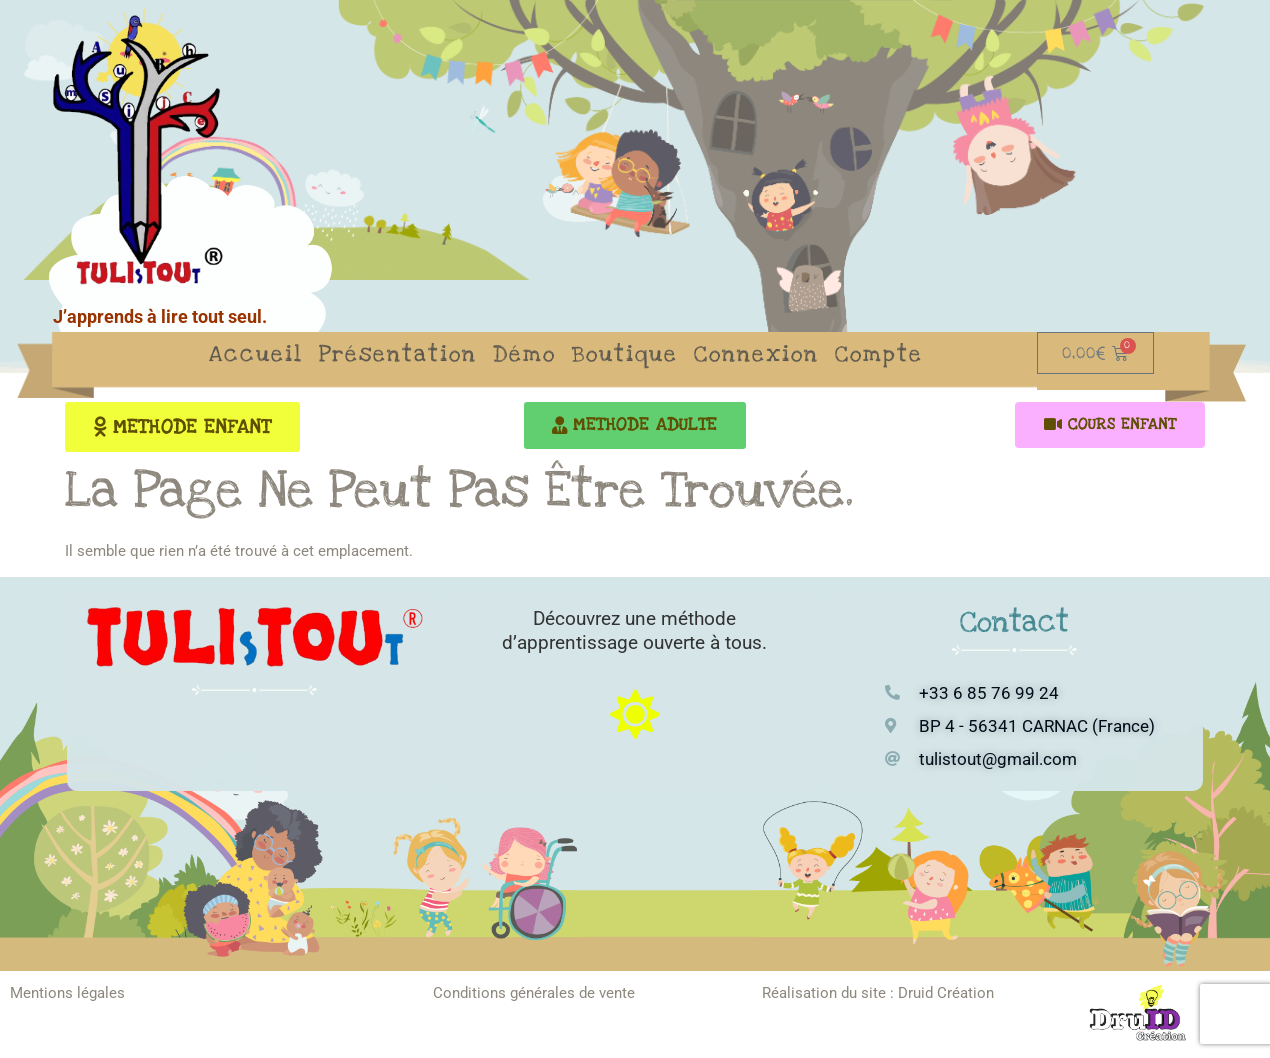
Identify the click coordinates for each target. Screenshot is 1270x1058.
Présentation (398, 354)
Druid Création (946, 994)
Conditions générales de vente (534, 994)
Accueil (256, 354)
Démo (524, 354)
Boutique (625, 354)
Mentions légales (67, 994)
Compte (879, 354)
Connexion (756, 354)
